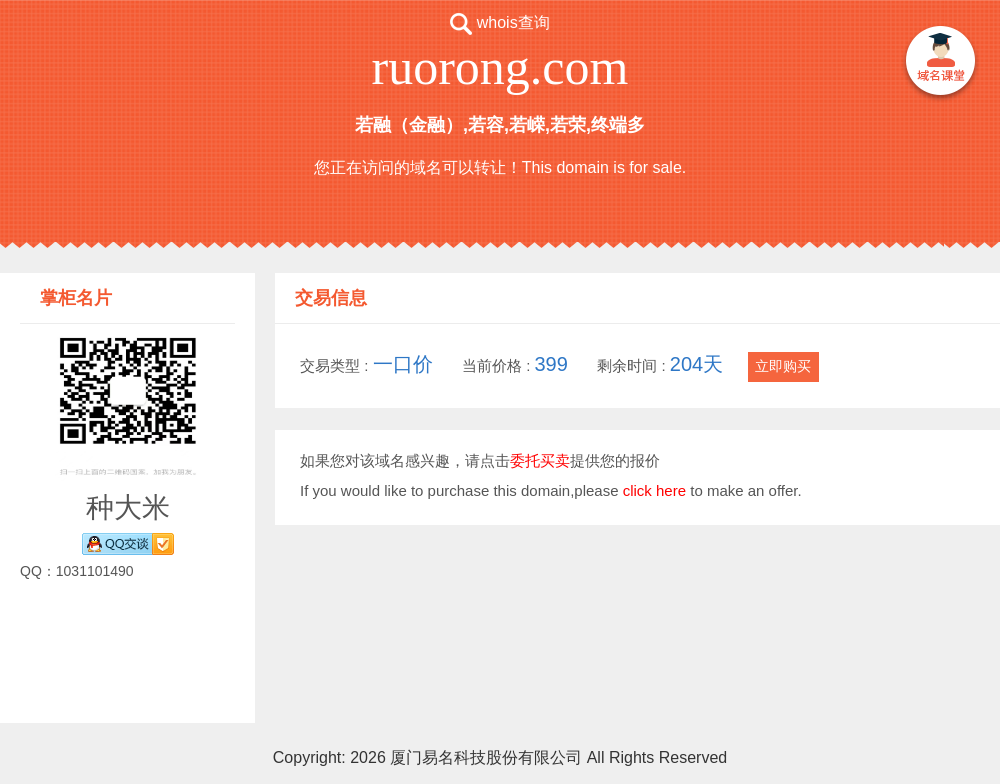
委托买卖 (540, 460)
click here (654, 490)
